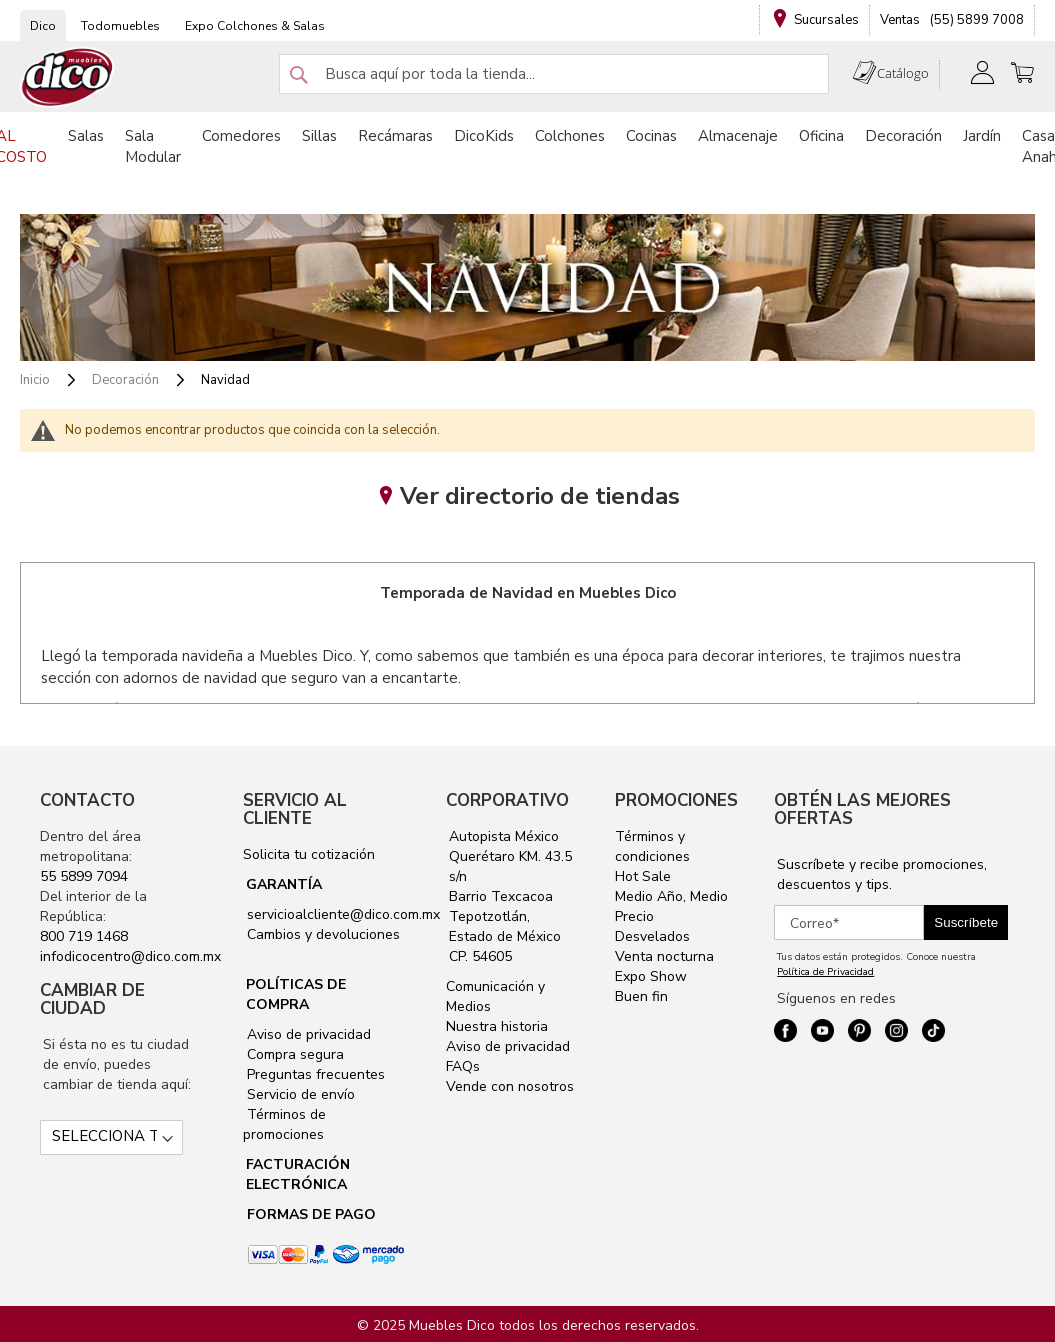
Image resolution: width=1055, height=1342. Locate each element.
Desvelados (652, 936)
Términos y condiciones (652, 846)
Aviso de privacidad (307, 1034)
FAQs (463, 1066)
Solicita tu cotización (309, 854)
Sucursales (826, 20)
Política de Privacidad (825, 972)
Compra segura (293, 1054)
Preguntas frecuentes (314, 1074)
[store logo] (68, 77)
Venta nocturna (664, 956)
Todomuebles (120, 26)
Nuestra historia (497, 1026)
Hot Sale (643, 876)
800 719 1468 (84, 936)
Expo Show (651, 976)
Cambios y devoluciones (321, 934)
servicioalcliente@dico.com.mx (343, 914)
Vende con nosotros (510, 1086)
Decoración (127, 380)
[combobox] (554, 74)
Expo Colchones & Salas (255, 26)
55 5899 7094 (84, 876)
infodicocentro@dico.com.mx (130, 956)
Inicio (36, 380)
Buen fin (641, 996)
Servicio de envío (299, 1094)
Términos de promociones (284, 1124)
